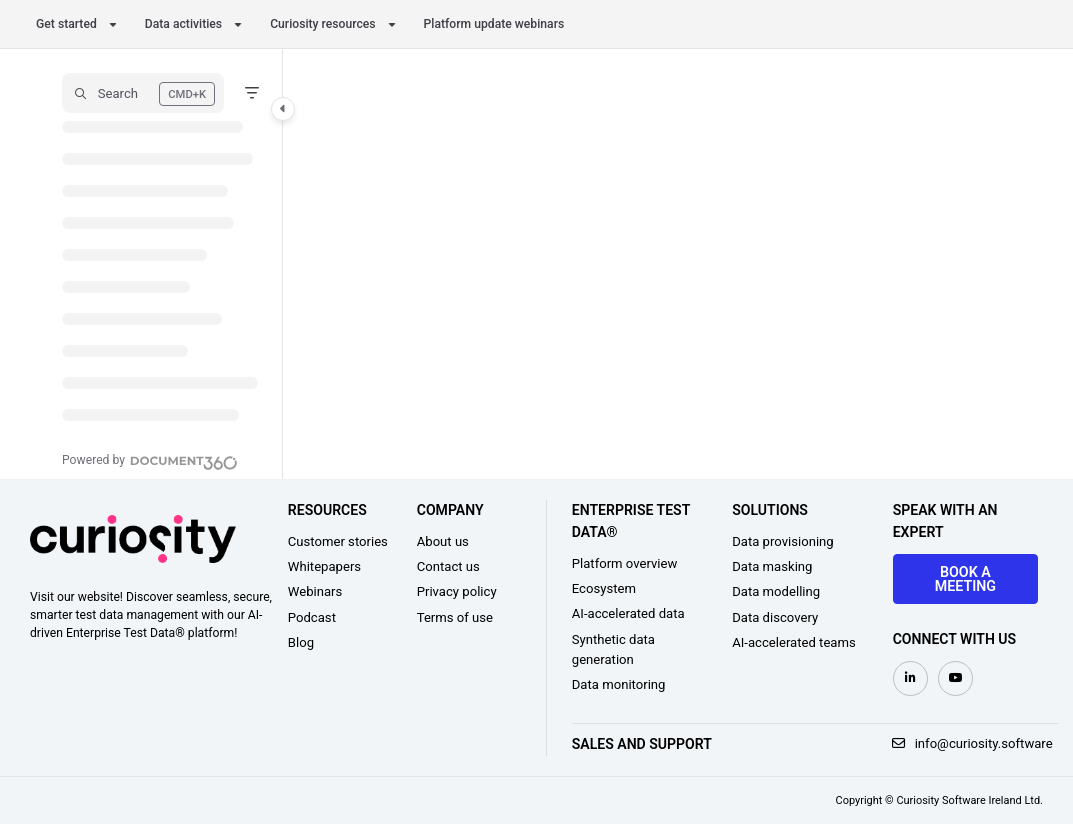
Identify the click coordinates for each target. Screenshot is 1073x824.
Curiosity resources (322, 24)
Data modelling (776, 591)
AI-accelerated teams (794, 642)
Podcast (312, 617)
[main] (663, 264)
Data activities (183, 24)
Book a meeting (965, 579)
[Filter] (252, 93)
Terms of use (455, 617)
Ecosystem (604, 588)
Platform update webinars (494, 24)
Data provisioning (782, 541)
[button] (143, 93)
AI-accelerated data (628, 613)
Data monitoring (619, 684)
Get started (66, 24)
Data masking (772, 566)
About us (443, 541)
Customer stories (338, 541)
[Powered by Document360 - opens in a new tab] (150, 460)
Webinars (315, 591)
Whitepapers (324, 566)
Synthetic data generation (613, 649)
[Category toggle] (283, 109)
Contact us (448, 566)
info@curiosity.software (972, 743)
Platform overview (625, 563)
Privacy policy (457, 591)
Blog (301, 642)
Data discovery (775, 617)
